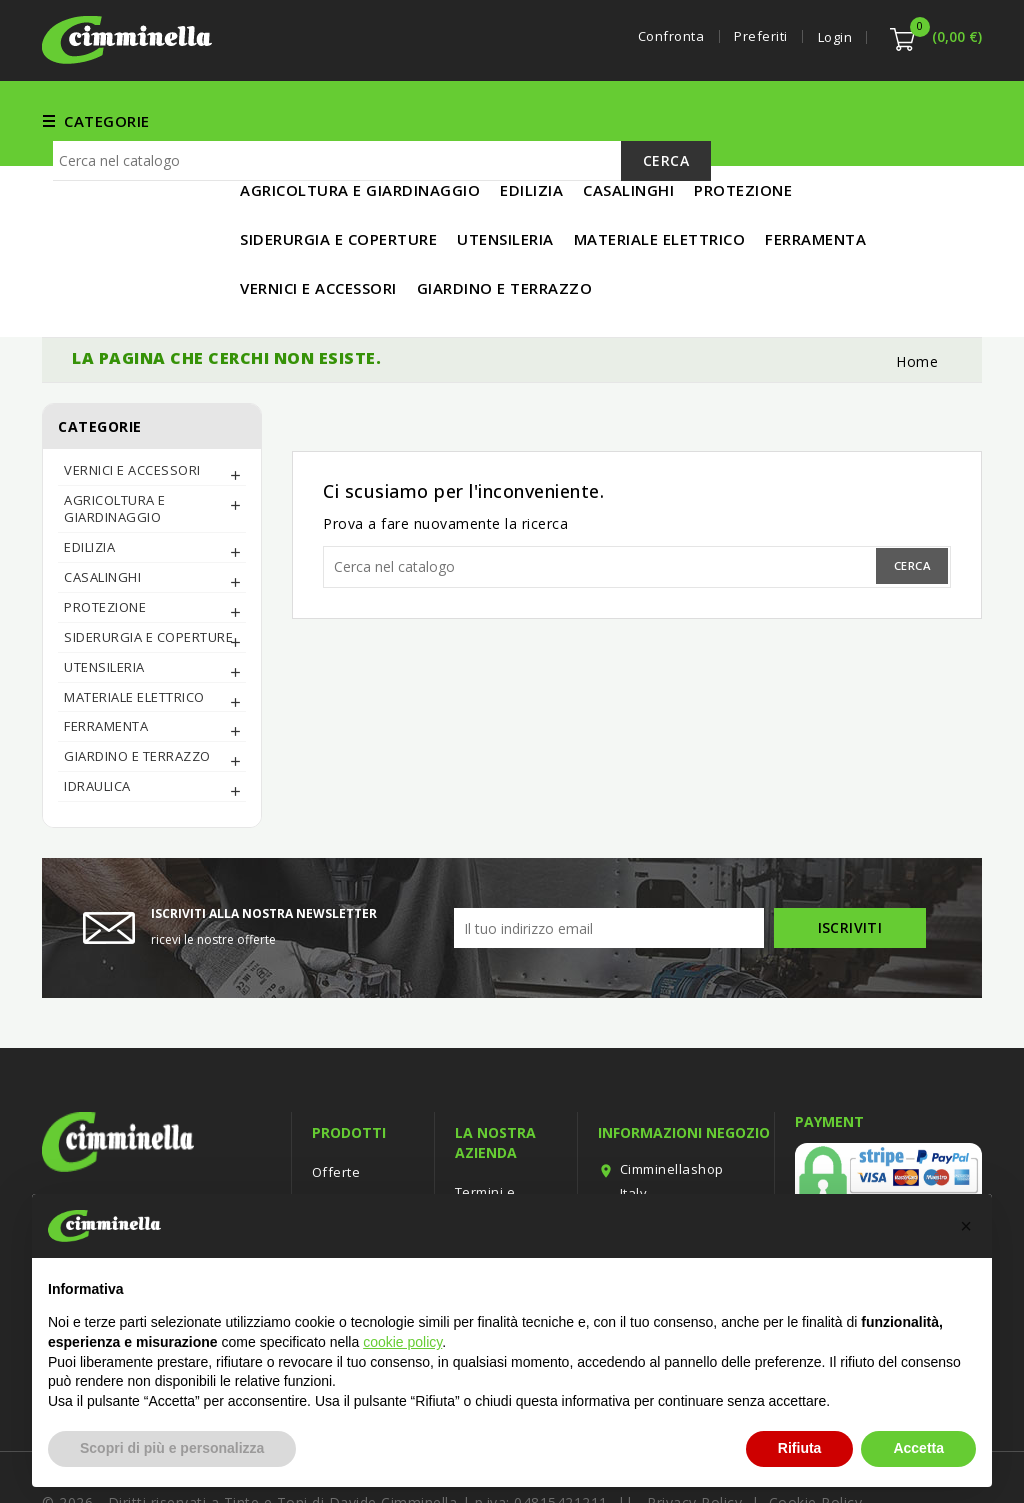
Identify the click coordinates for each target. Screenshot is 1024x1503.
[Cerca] (382, 239)
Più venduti (349, 1166)
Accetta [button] (918, 1448)
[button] (966, 1226)
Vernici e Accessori (439, 120)
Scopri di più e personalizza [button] (172, 1448)
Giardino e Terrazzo (137, 690)
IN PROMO (279, 169)
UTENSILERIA (669, 120)
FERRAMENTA (290, 120)
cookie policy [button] (402, 1342)
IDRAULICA (97, 720)
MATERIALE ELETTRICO (823, 120)
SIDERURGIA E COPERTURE (148, 571)
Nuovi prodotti (358, 1136)
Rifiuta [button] (800, 1448)
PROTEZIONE (105, 541)
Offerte (336, 1106)
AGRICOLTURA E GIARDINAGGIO (115, 442)
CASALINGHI (102, 511)
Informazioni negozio (684, 1066)
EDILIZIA (569, 120)
